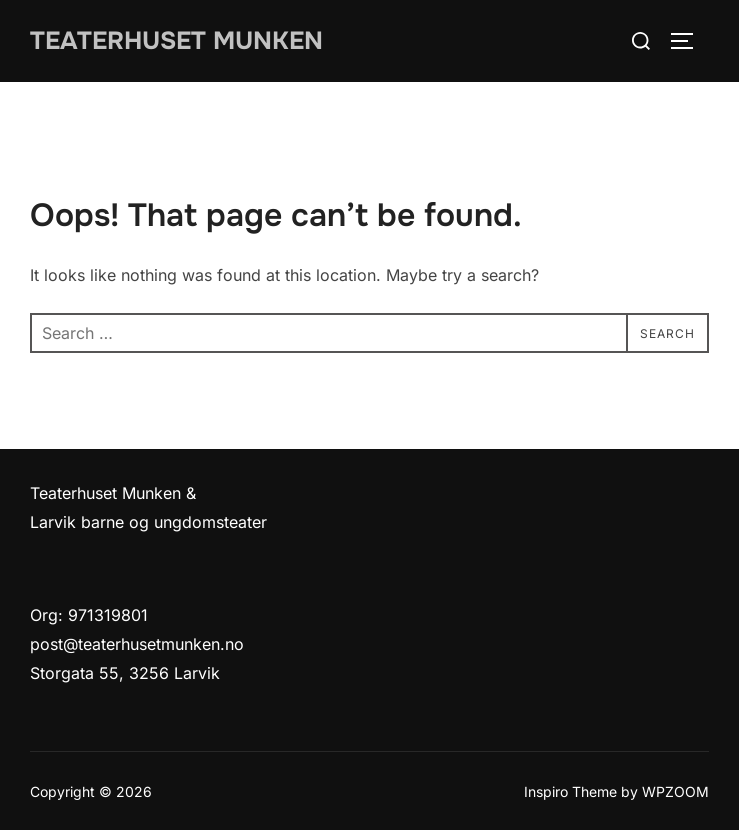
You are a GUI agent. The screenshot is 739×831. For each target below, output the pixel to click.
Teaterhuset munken (182, 40)
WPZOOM (675, 791)
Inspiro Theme (570, 791)
